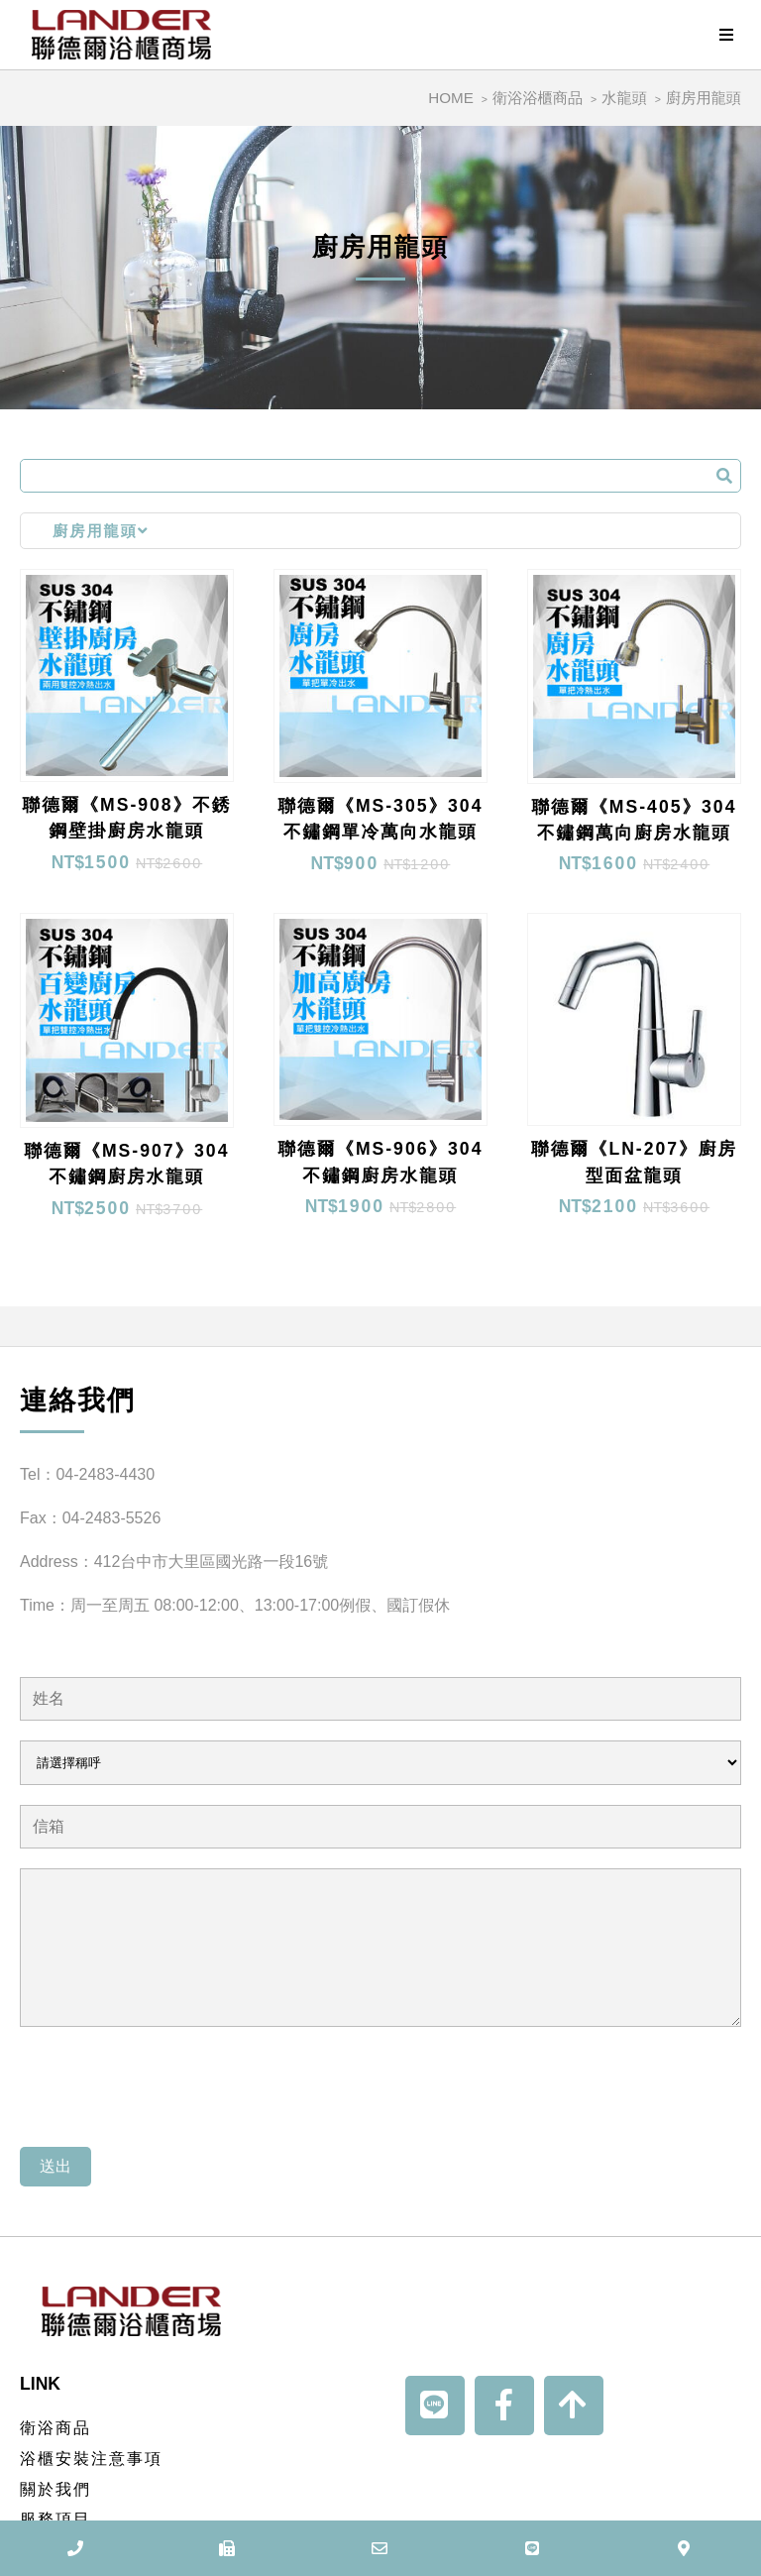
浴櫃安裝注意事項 (91, 2458)
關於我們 (55, 2489)
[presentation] (170, 2088)
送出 (55, 2166)
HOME (451, 97)
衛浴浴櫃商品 (537, 97)
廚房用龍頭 (703, 97)
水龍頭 (624, 97)
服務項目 (55, 2519)
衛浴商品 (55, 2427)
